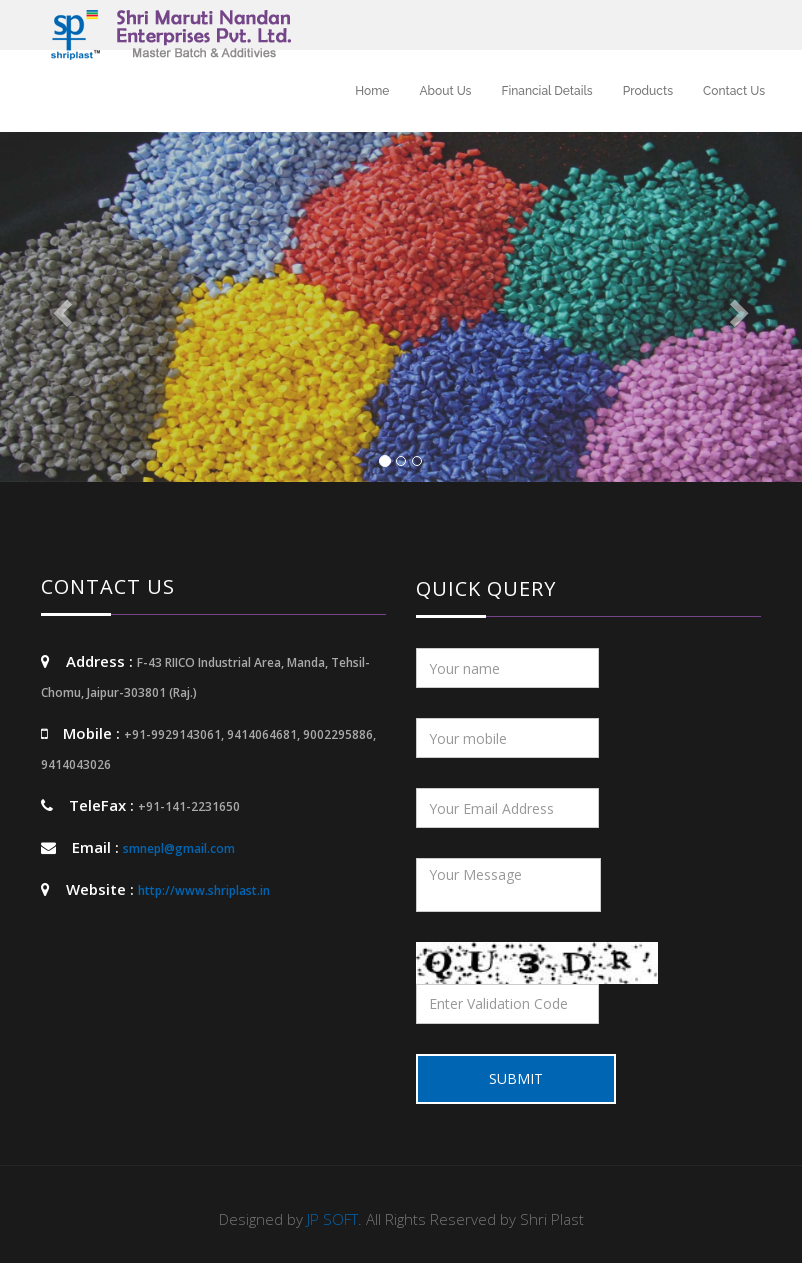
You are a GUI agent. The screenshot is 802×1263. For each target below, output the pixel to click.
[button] (60, 307)
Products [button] (648, 91)
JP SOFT (332, 1219)
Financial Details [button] (546, 91)
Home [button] (372, 91)
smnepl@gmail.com (179, 848)
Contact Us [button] (734, 91)
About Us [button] (445, 91)
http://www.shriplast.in (204, 890)
